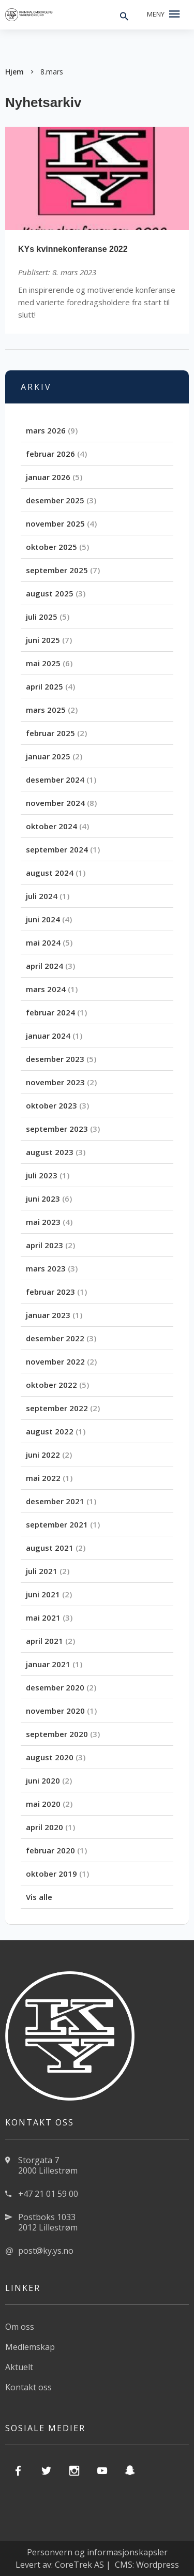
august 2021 (49, 1547)
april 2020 (44, 1827)
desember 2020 (55, 1687)
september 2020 (57, 1734)
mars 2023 (46, 1268)
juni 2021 (43, 1594)
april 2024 (44, 966)
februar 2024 (50, 1012)
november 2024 (55, 803)
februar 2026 (50, 453)
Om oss (19, 2326)
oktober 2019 (51, 1873)
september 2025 (57, 570)
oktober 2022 (51, 1385)
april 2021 (44, 1641)
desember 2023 (55, 1059)
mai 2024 (43, 942)
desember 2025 (55, 500)
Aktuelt (19, 2367)
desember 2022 (55, 1338)
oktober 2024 (51, 826)
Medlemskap (30, 2347)
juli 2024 (41, 896)
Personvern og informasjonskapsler (97, 2552)
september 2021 (57, 1524)
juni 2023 (43, 1198)
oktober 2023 (51, 1105)
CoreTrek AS (79, 2564)
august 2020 (49, 1757)
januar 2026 (48, 477)
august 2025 (49, 593)
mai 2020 (43, 1804)
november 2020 (55, 1710)
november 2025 (55, 523)
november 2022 (55, 1361)
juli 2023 (41, 1175)
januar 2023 (48, 1315)
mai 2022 (43, 1478)
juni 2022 (43, 1454)
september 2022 (57, 1408)
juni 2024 (43, 919)
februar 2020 (50, 1850)
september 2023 (57, 1129)
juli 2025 (41, 616)
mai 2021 (43, 1617)
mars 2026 (46, 430)
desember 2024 (55, 779)
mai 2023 (43, 1222)
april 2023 (44, 1245)
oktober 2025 (51, 547)
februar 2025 (50, 733)
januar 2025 (48, 756)
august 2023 (49, 1152)
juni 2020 (43, 1780)
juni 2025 (43, 640)
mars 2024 (46, 989)
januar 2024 (48, 1035)
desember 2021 (55, 1501)
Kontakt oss (28, 2387)
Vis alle (39, 1897)
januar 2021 (48, 1664)
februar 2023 (50, 1291)
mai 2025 (43, 663)
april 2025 (44, 686)
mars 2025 (46, 710)
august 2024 (49, 872)
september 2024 (57, 849)
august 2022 (49, 1431)
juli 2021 (41, 1571)
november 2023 (55, 1082)
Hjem (14, 72)
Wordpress (157, 2564)
